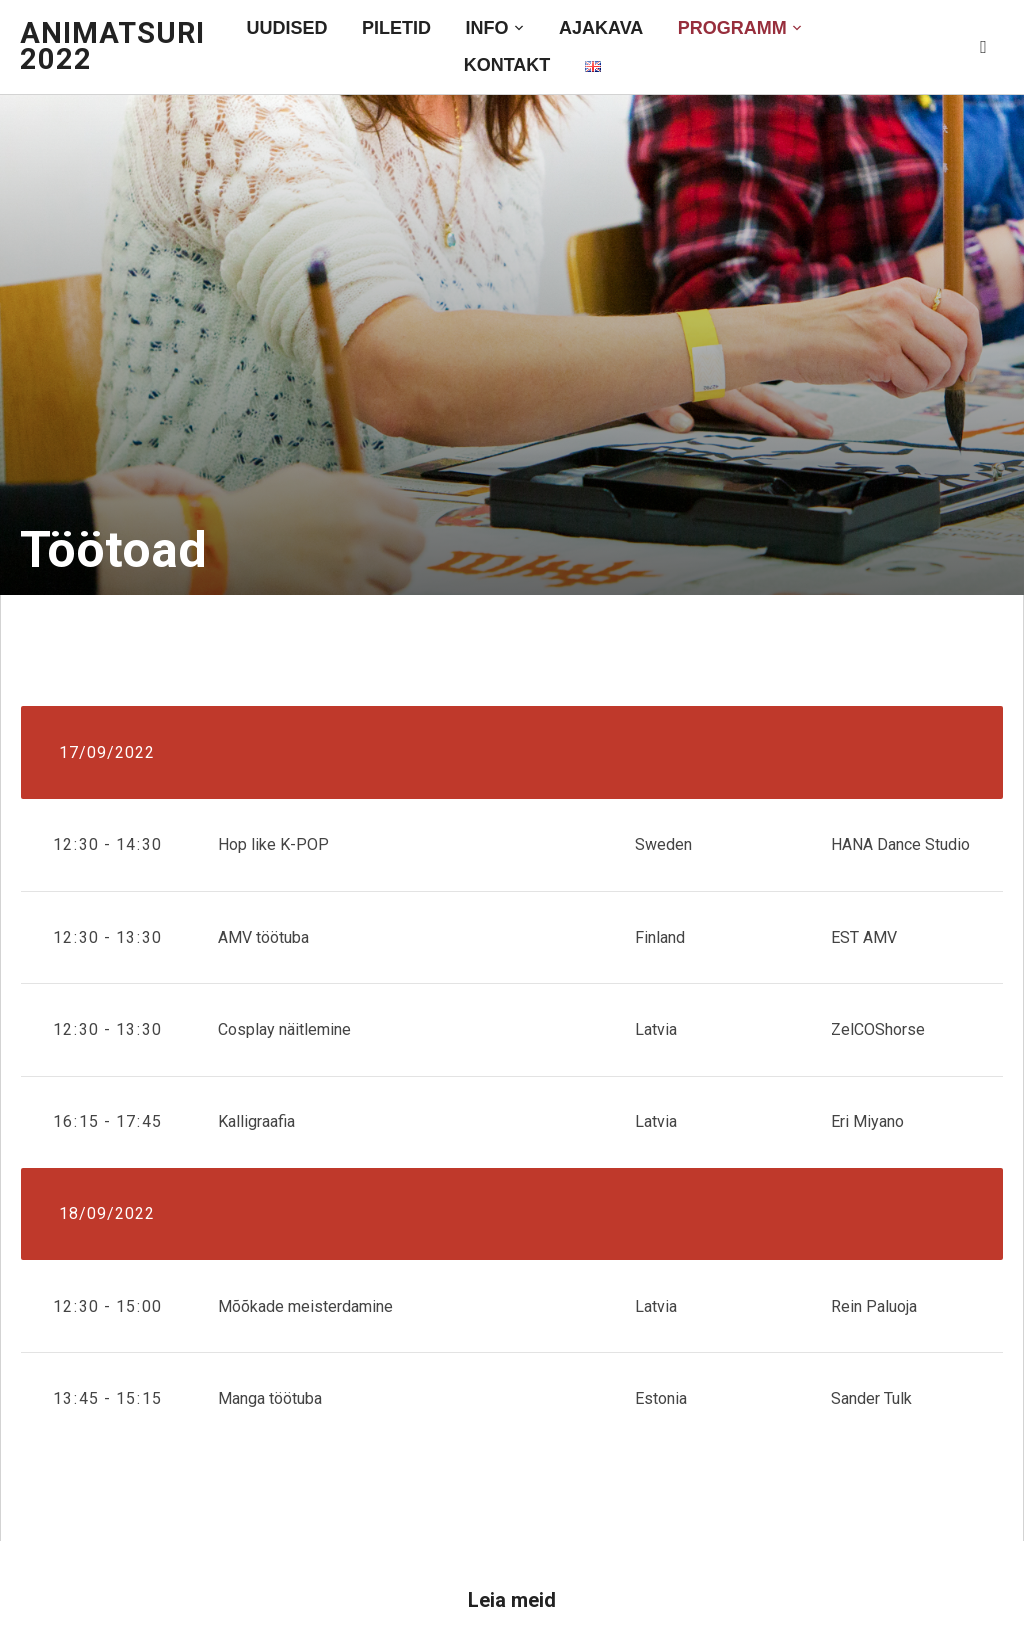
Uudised (287, 28)
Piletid (396, 28)
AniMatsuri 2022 (112, 46)
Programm (732, 28)
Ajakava (601, 28)
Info (487, 28)
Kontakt (507, 65)
